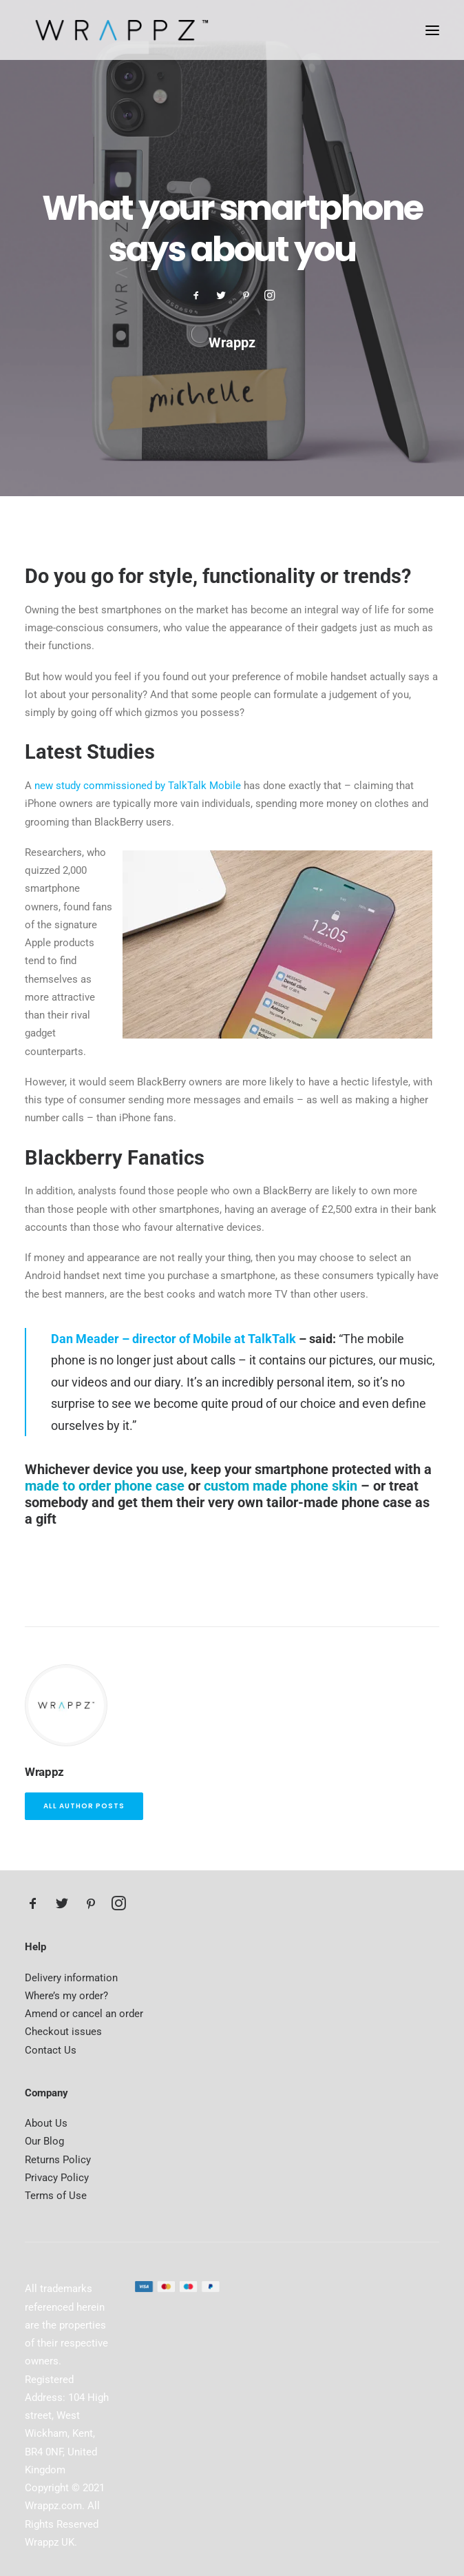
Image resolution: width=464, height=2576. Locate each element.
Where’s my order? (66, 1996)
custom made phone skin (280, 1486)
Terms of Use (56, 2195)
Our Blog (44, 2141)
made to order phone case (104, 1486)
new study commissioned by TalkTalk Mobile (137, 785)
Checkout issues (63, 2031)
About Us (46, 2123)
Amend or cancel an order (84, 2013)
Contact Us (50, 2050)
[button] (432, 30)
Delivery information (71, 1978)
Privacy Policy (57, 2177)
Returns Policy (58, 2160)
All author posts (84, 1806)
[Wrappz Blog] (118, 30)
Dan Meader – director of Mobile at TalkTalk (173, 1338)
